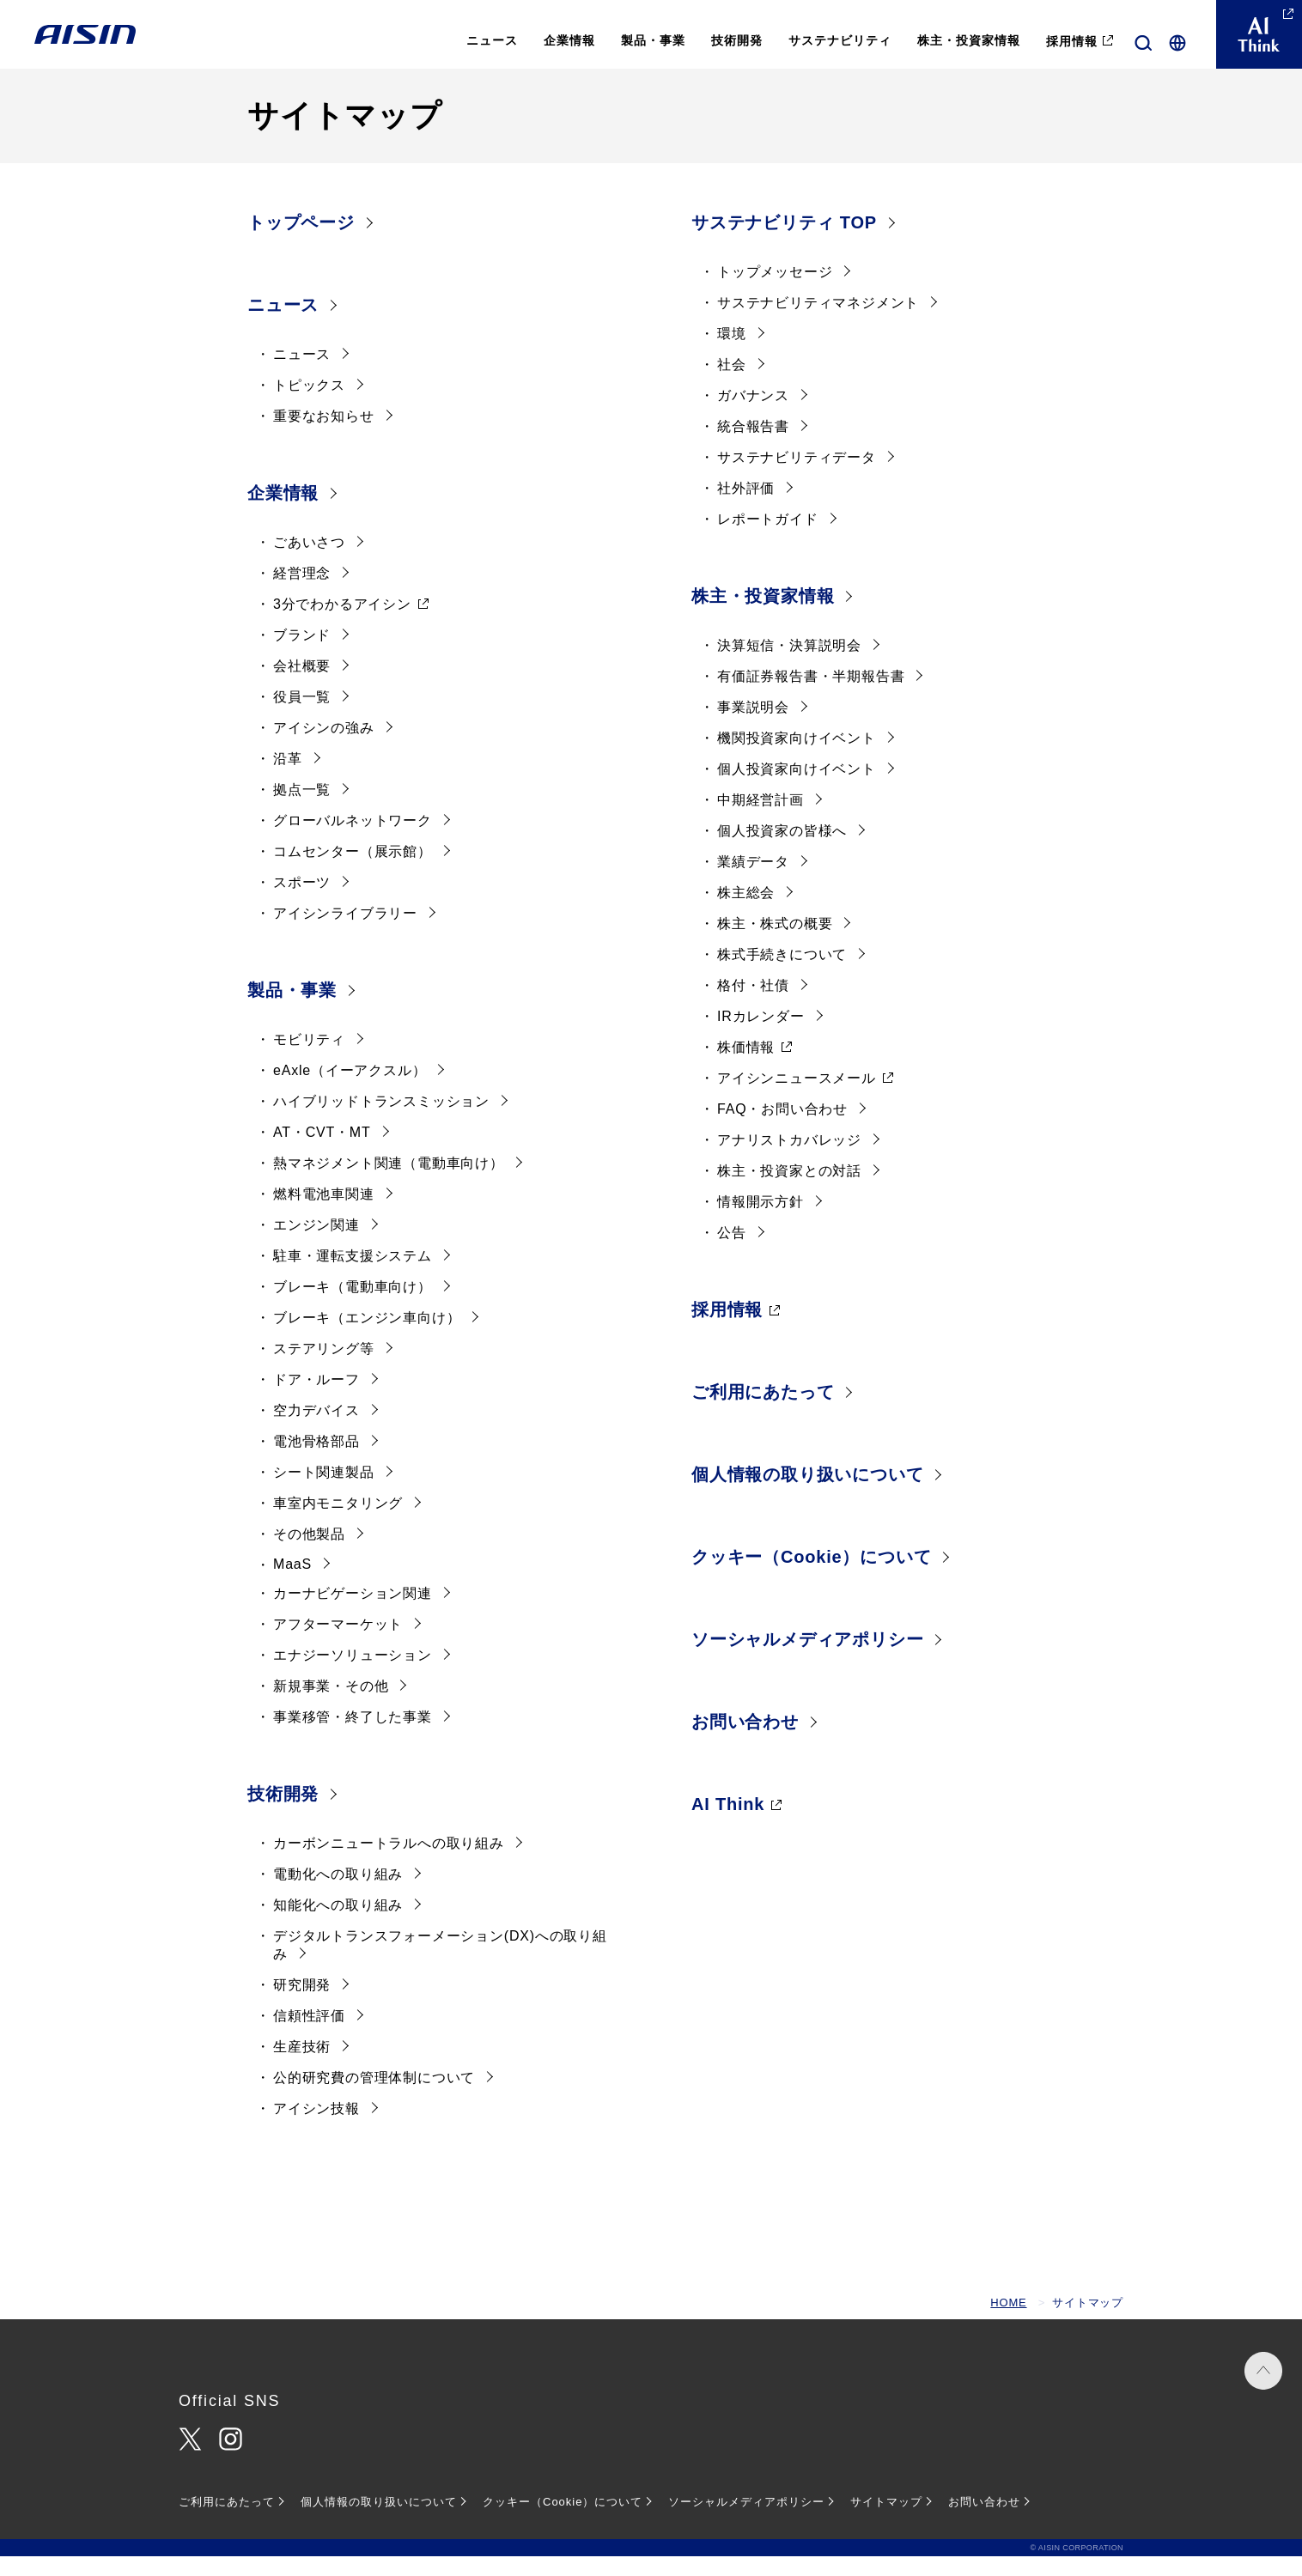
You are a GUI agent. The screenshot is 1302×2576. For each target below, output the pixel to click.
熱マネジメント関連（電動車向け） (388, 1183)
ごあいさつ (309, 562)
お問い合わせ (745, 1741)
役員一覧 (302, 716)
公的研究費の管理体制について (374, 2097)
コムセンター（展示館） (352, 871)
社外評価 (746, 508)
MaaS (292, 1584)
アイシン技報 (316, 2128)
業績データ (753, 881)
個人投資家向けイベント (796, 788)
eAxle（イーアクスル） (349, 1090)
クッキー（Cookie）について (811, 1576)
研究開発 (302, 2004)
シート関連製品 (323, 1492)
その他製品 (309, 1553)
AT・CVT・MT (322, 1152)
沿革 (287, 778)
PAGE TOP (1250, 2412)
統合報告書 (753, 446)
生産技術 (302, 2066)
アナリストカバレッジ (789, 1159)
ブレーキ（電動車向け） (352, 1306)
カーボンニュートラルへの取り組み (388, 1863)
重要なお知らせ (323, 435)
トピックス (309, 405)
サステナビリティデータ (796, 477)
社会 (731, 384)
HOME (1008, 2322)
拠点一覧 (302, 809)
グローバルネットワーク (352, 840)
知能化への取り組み (338, 1924)
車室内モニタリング (338, 1523)
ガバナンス (753, 415)
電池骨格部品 (316, 1461)
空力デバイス (316, 1430)
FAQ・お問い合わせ (782, 1128)
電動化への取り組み (338, 1893)
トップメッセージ (774, 291)
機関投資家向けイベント (796, 757)
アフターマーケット (338, 1644)
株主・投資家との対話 (789, 1190)
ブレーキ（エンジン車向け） (366, 1337)
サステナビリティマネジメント (818, 322)
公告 (731, 1252)
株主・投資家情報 (762, 615)
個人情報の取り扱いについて (807, 1494)
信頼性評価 (309, 2035)
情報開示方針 (760, 1221)
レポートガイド (767, 539)
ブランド (302, 654)
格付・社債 (753, 1005)
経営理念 (302, 593)
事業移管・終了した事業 (352, 1736)
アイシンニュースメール (796, 1098)
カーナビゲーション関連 (352, 1613)
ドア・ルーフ (316, 1399)
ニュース (283, 324)
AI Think (727, 1823)
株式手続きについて (782, 974)
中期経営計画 (760, 819)
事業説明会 (753, 727)
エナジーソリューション (352, 1675)
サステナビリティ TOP (784, 242)
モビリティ (309, 1059)
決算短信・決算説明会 (789, 665)
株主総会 (746, 912)
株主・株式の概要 (774, 943)
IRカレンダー (761, 1036)
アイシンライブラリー (345, 933)
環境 (731, 353)
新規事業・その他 (330, 1705)
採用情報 (727, 1329)
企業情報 (283, 512)
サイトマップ (886, 2521)
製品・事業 (292, 1009)
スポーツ (302, 902)
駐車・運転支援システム (352, 1275)
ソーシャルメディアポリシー (807, 1658)
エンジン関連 (316, 1244)
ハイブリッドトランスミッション (381, 1121)
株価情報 (746, 1067)
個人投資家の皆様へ (782, 850)
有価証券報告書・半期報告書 (810, 696)
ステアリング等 (323, 1368)
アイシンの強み (323, 747)
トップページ (301, 242)
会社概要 (302, 685)
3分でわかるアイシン (342, 624)
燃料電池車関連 (323, 1213)
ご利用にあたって (762, 1411)
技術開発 (283, 1813)
